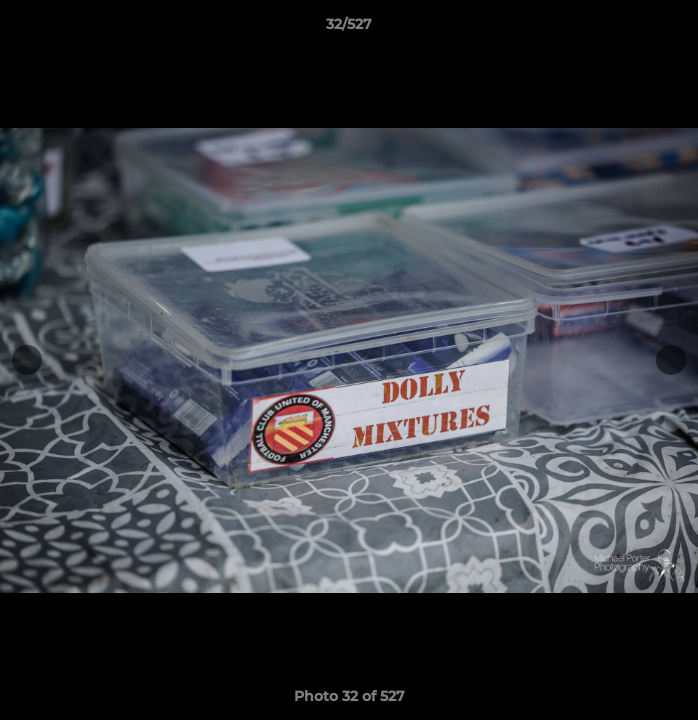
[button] (674, 29)
